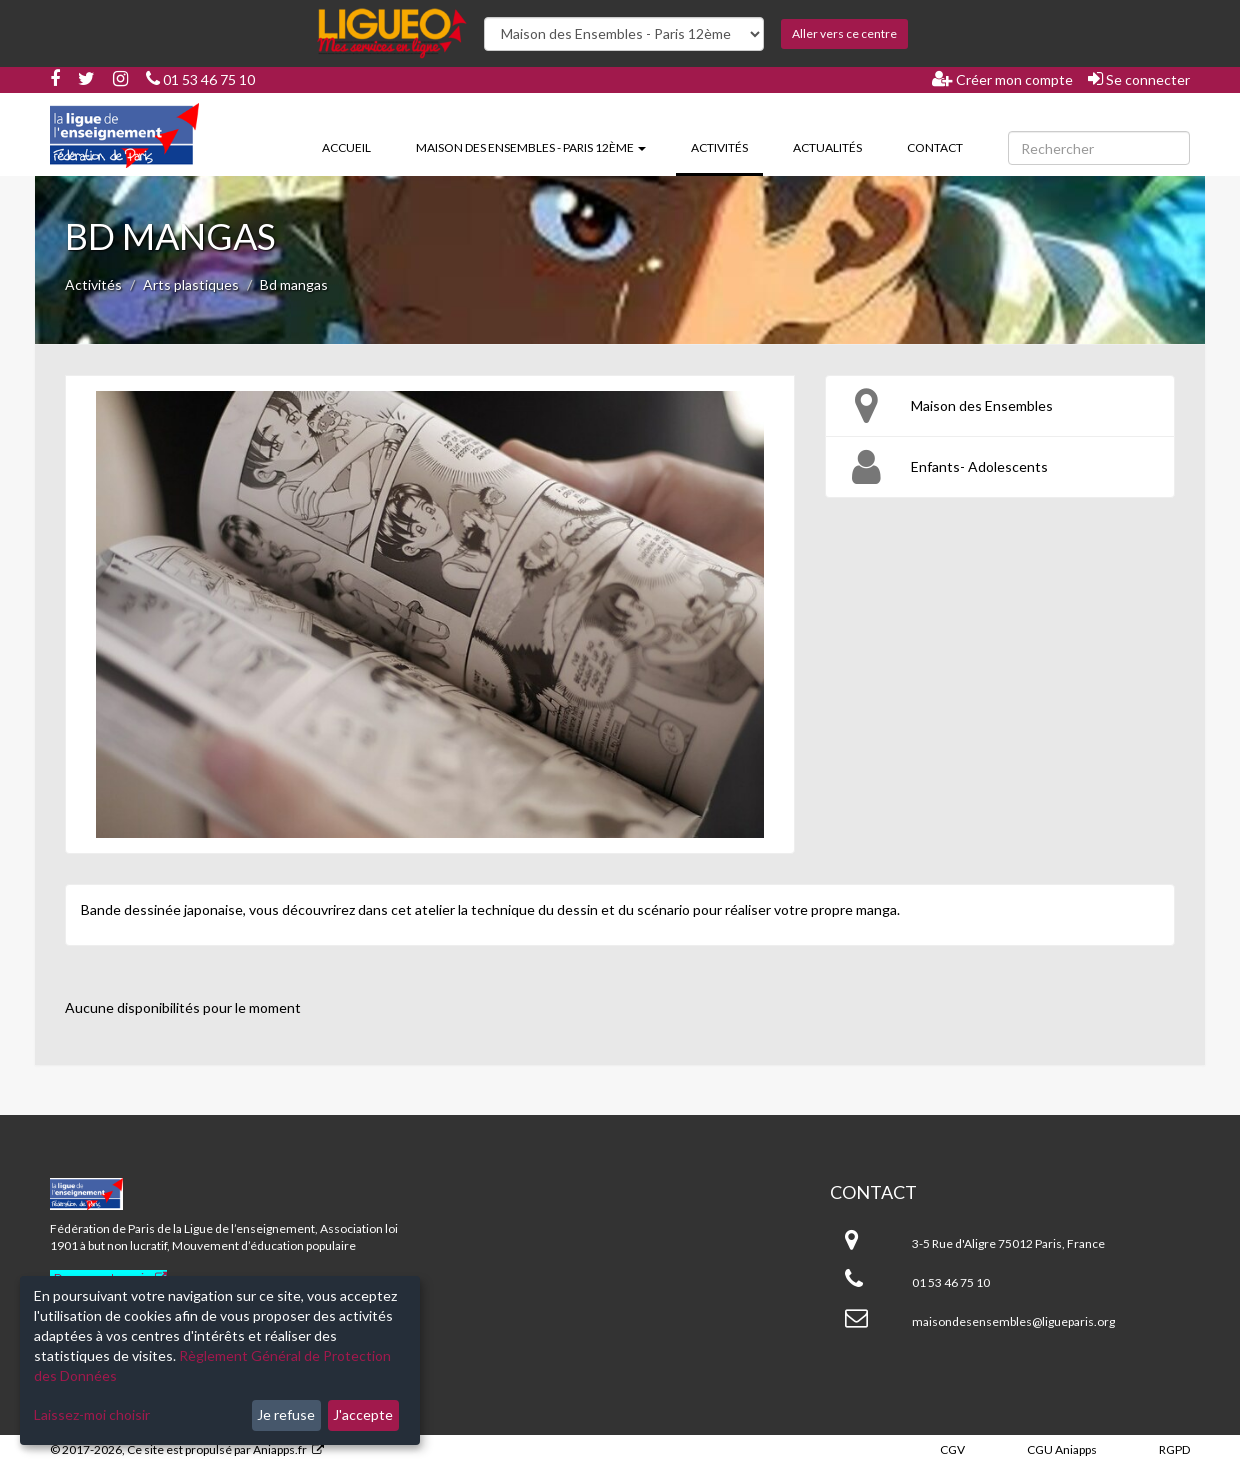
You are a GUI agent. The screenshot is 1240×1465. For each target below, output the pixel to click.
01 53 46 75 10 (200, 79)
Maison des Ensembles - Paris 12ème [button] (531, 147)
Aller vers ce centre (844, 33)
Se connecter (1139, 79)
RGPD (1174, 1449)
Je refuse (286, 1414)
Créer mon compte (1002, 79)
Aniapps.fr (280, 1449)
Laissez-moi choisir (92, 1414)
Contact (935, 147)
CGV (952, 1449)
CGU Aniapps (1062, 1449)
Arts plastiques (191, 284)
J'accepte (363, 1414)
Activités (727, 146)
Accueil (346, 147)
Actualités (827, 147)
